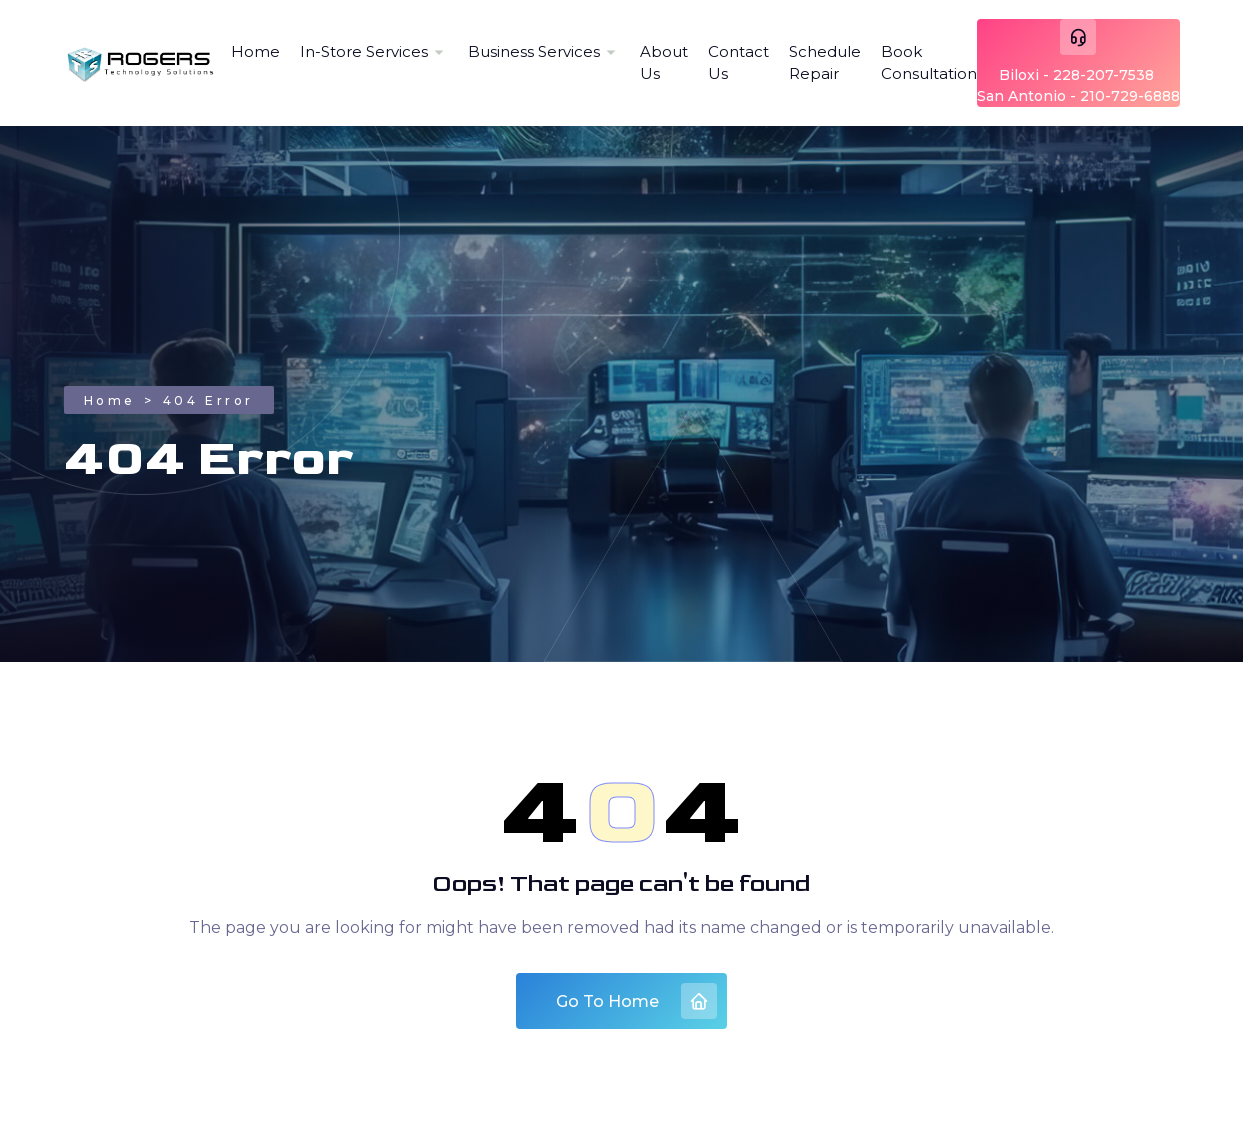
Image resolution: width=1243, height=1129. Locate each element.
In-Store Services (364, 51)
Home (255, 51)
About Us (664, 63)
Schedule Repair (825, 63)
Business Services (534, 51)
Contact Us (738, 63)
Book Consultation (929, 63)
